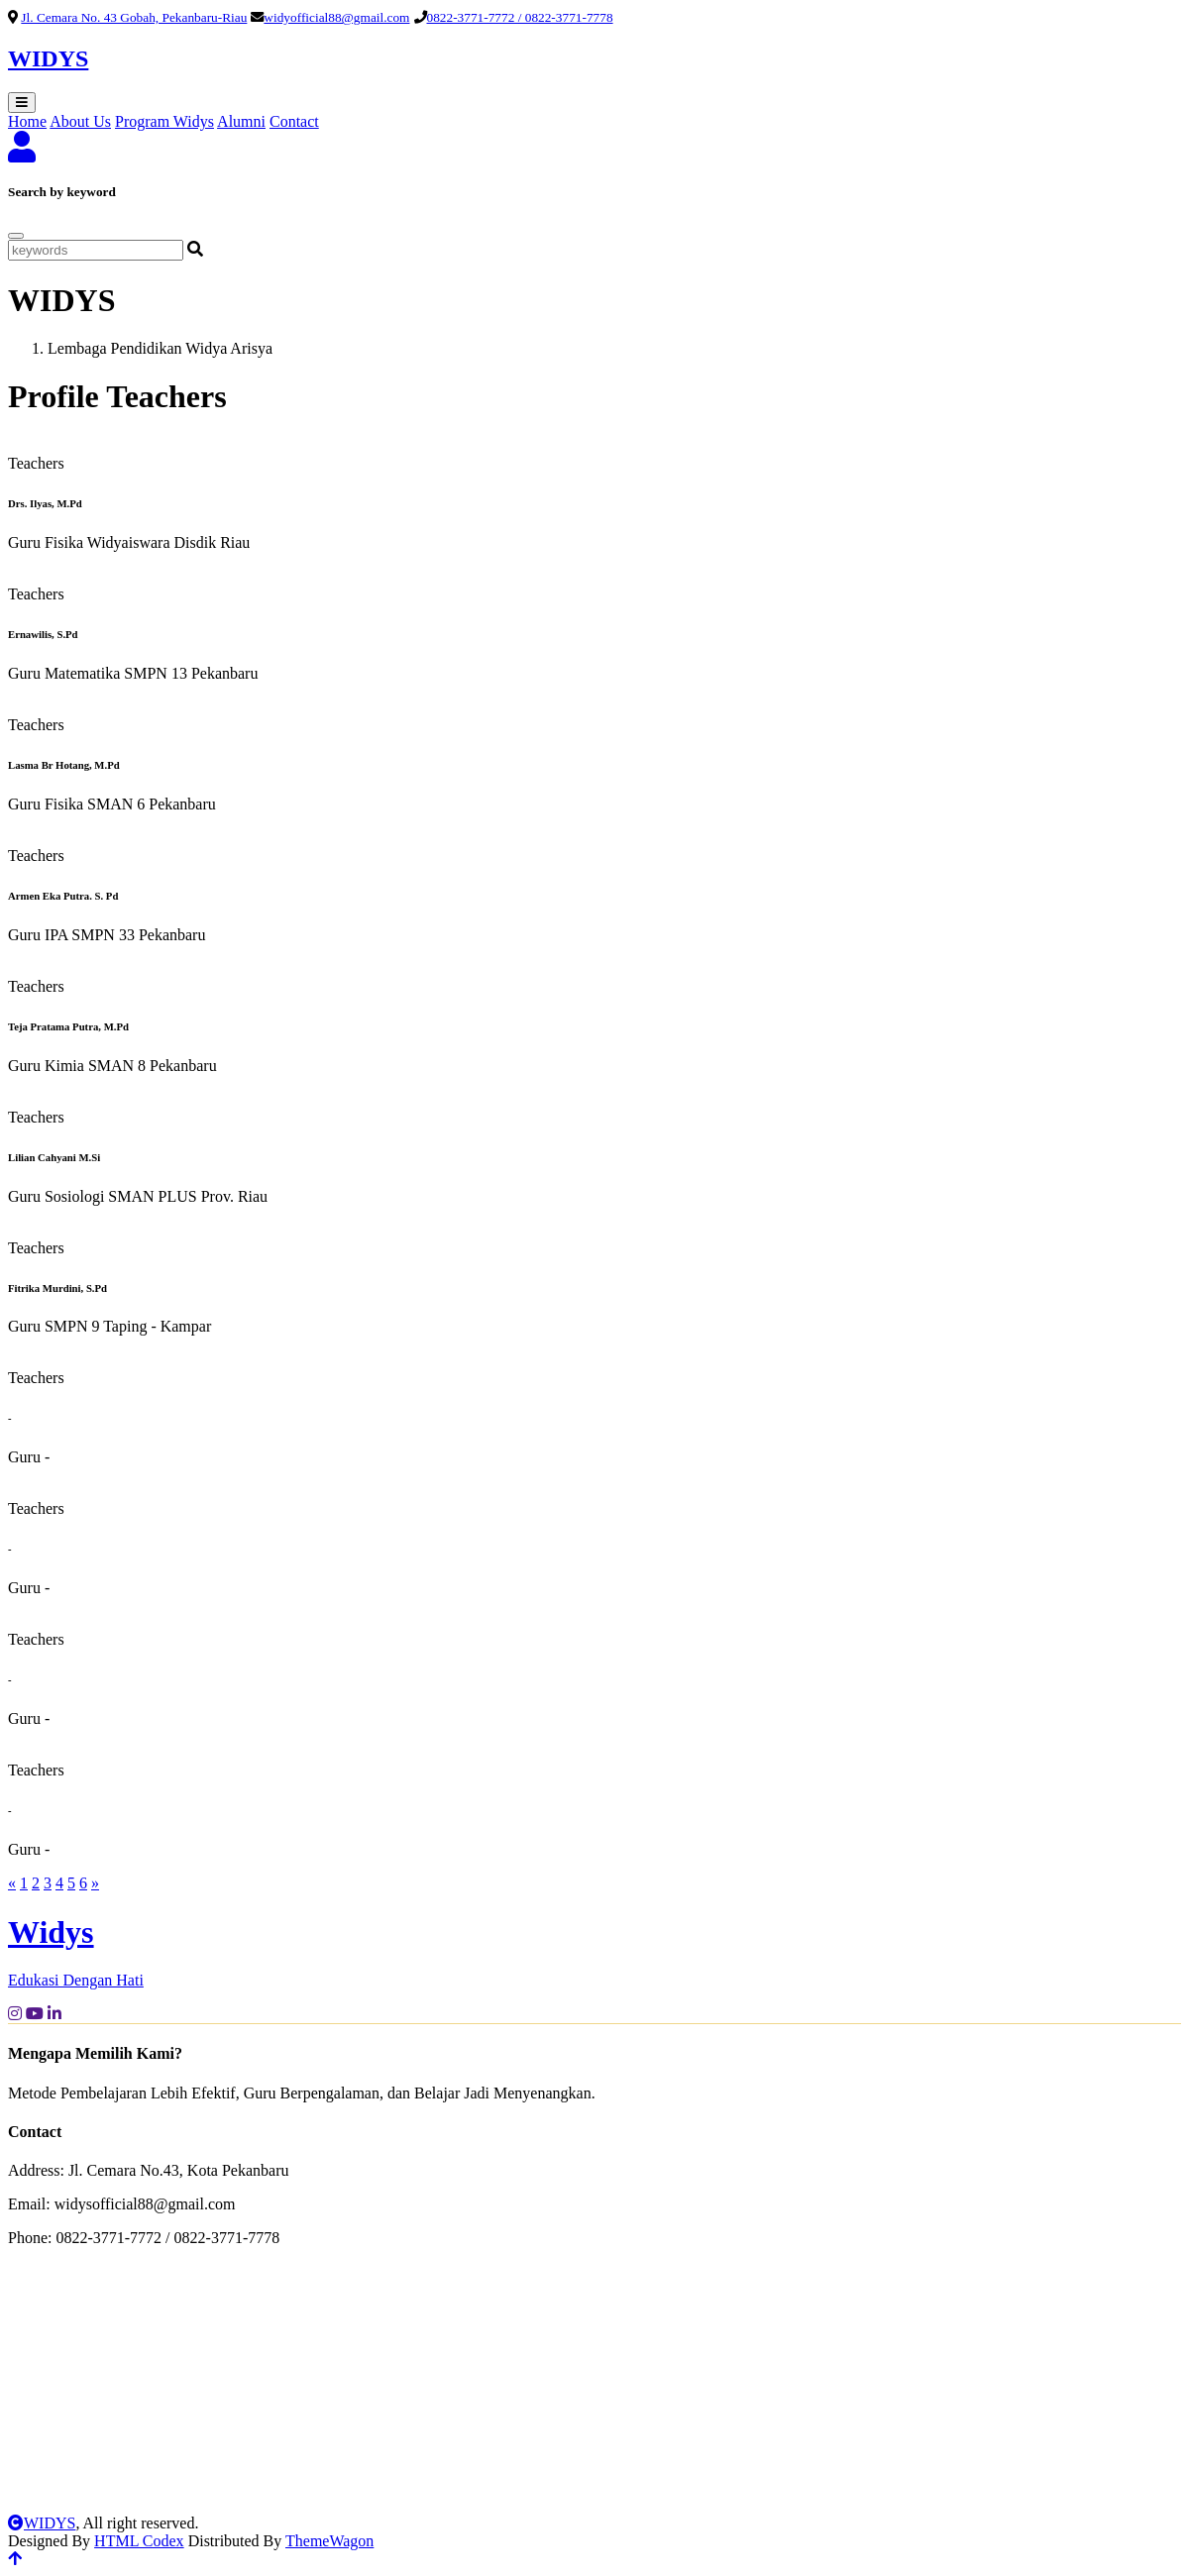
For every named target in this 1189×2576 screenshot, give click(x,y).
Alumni (241, 121)
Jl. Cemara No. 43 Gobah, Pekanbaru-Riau (134, 17)
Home (27, 121)
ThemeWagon (329, 2540)
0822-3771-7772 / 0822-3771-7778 (520, 17)
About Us (80, 121)
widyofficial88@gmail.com (336, 17)
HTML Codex (139, 2540)
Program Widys (164, 121)
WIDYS (41, 2523)
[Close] (16, 236)
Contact (294, 121)
